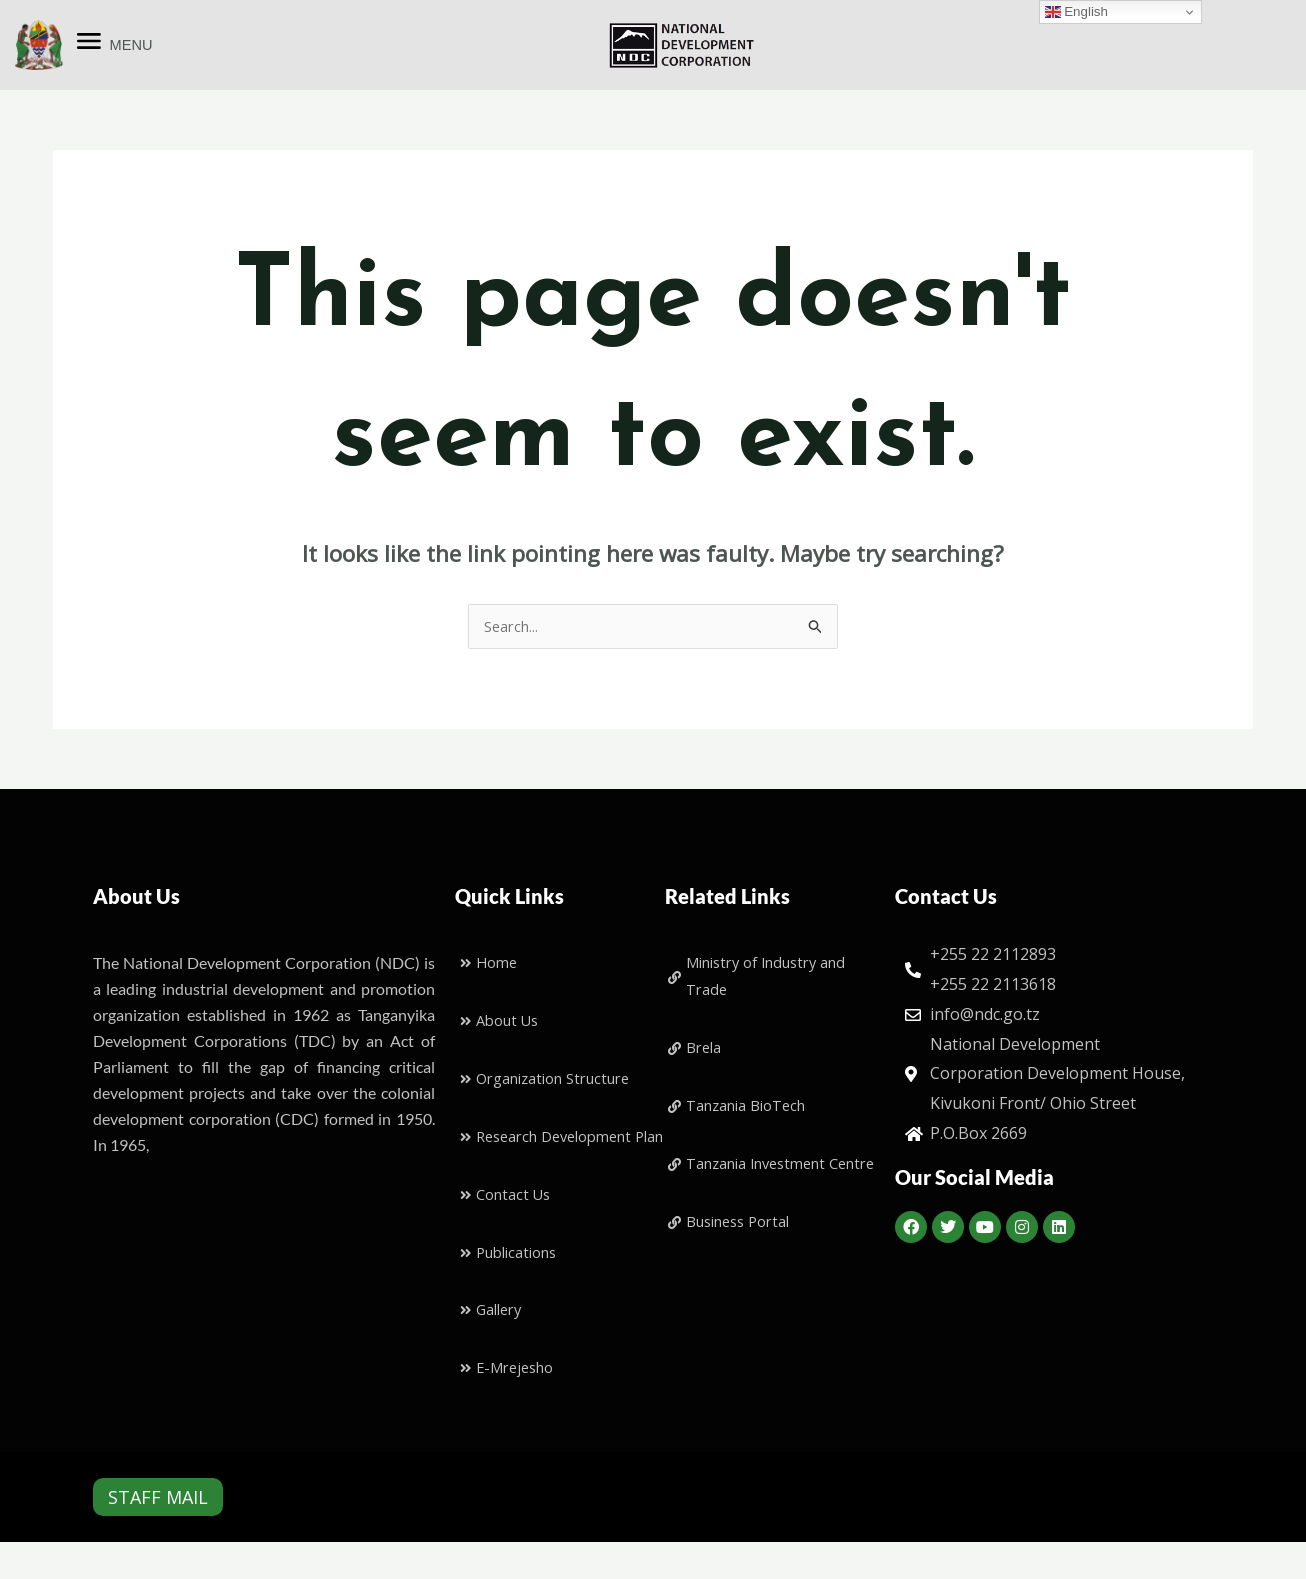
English (1076, 12)
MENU (132, 44)
